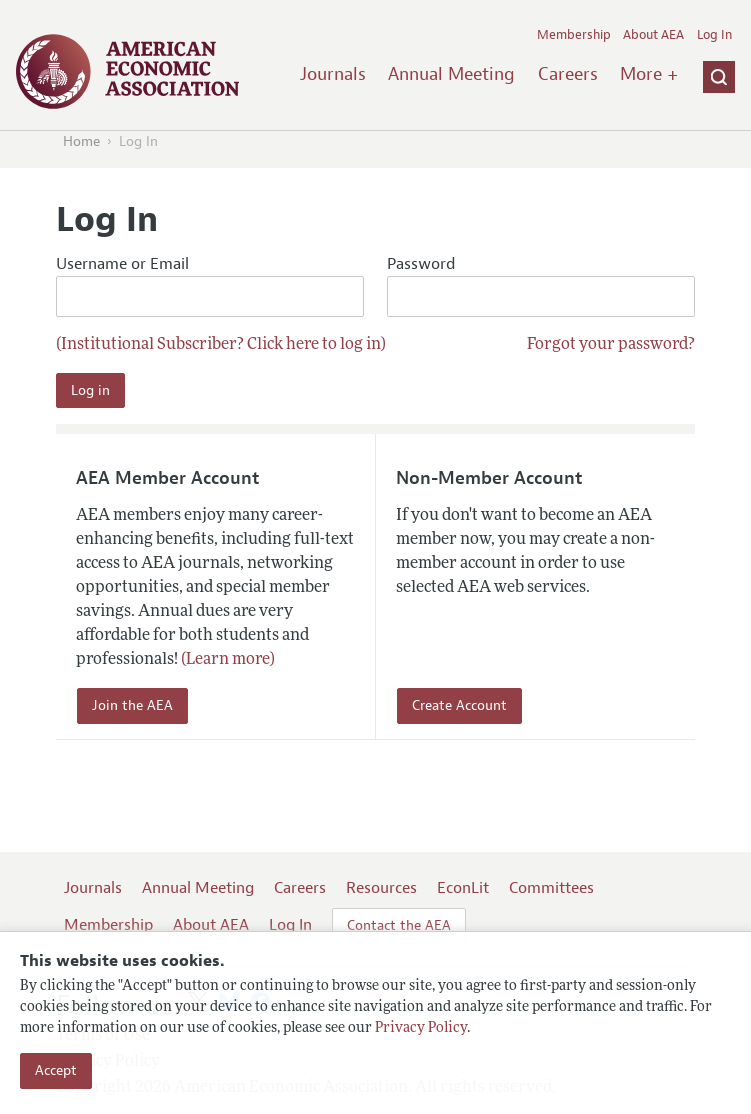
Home (81, 141)
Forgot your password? (611, 345)
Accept (56, 1070)
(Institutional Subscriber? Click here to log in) (221, 345)
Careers (568, 74)
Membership (574, 35)
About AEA (653, 35)
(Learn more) (228, 660)
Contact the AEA (399, 925)
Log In (714, 35)
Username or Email (210, 285)
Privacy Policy (421, 1028)
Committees (551, 888)
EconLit (463, 888)
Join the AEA (132, 705)
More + (649, 74)
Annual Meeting (451, 74)
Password (541, 285)
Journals (333, 74)
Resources (381, 888)
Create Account (459, 705)
